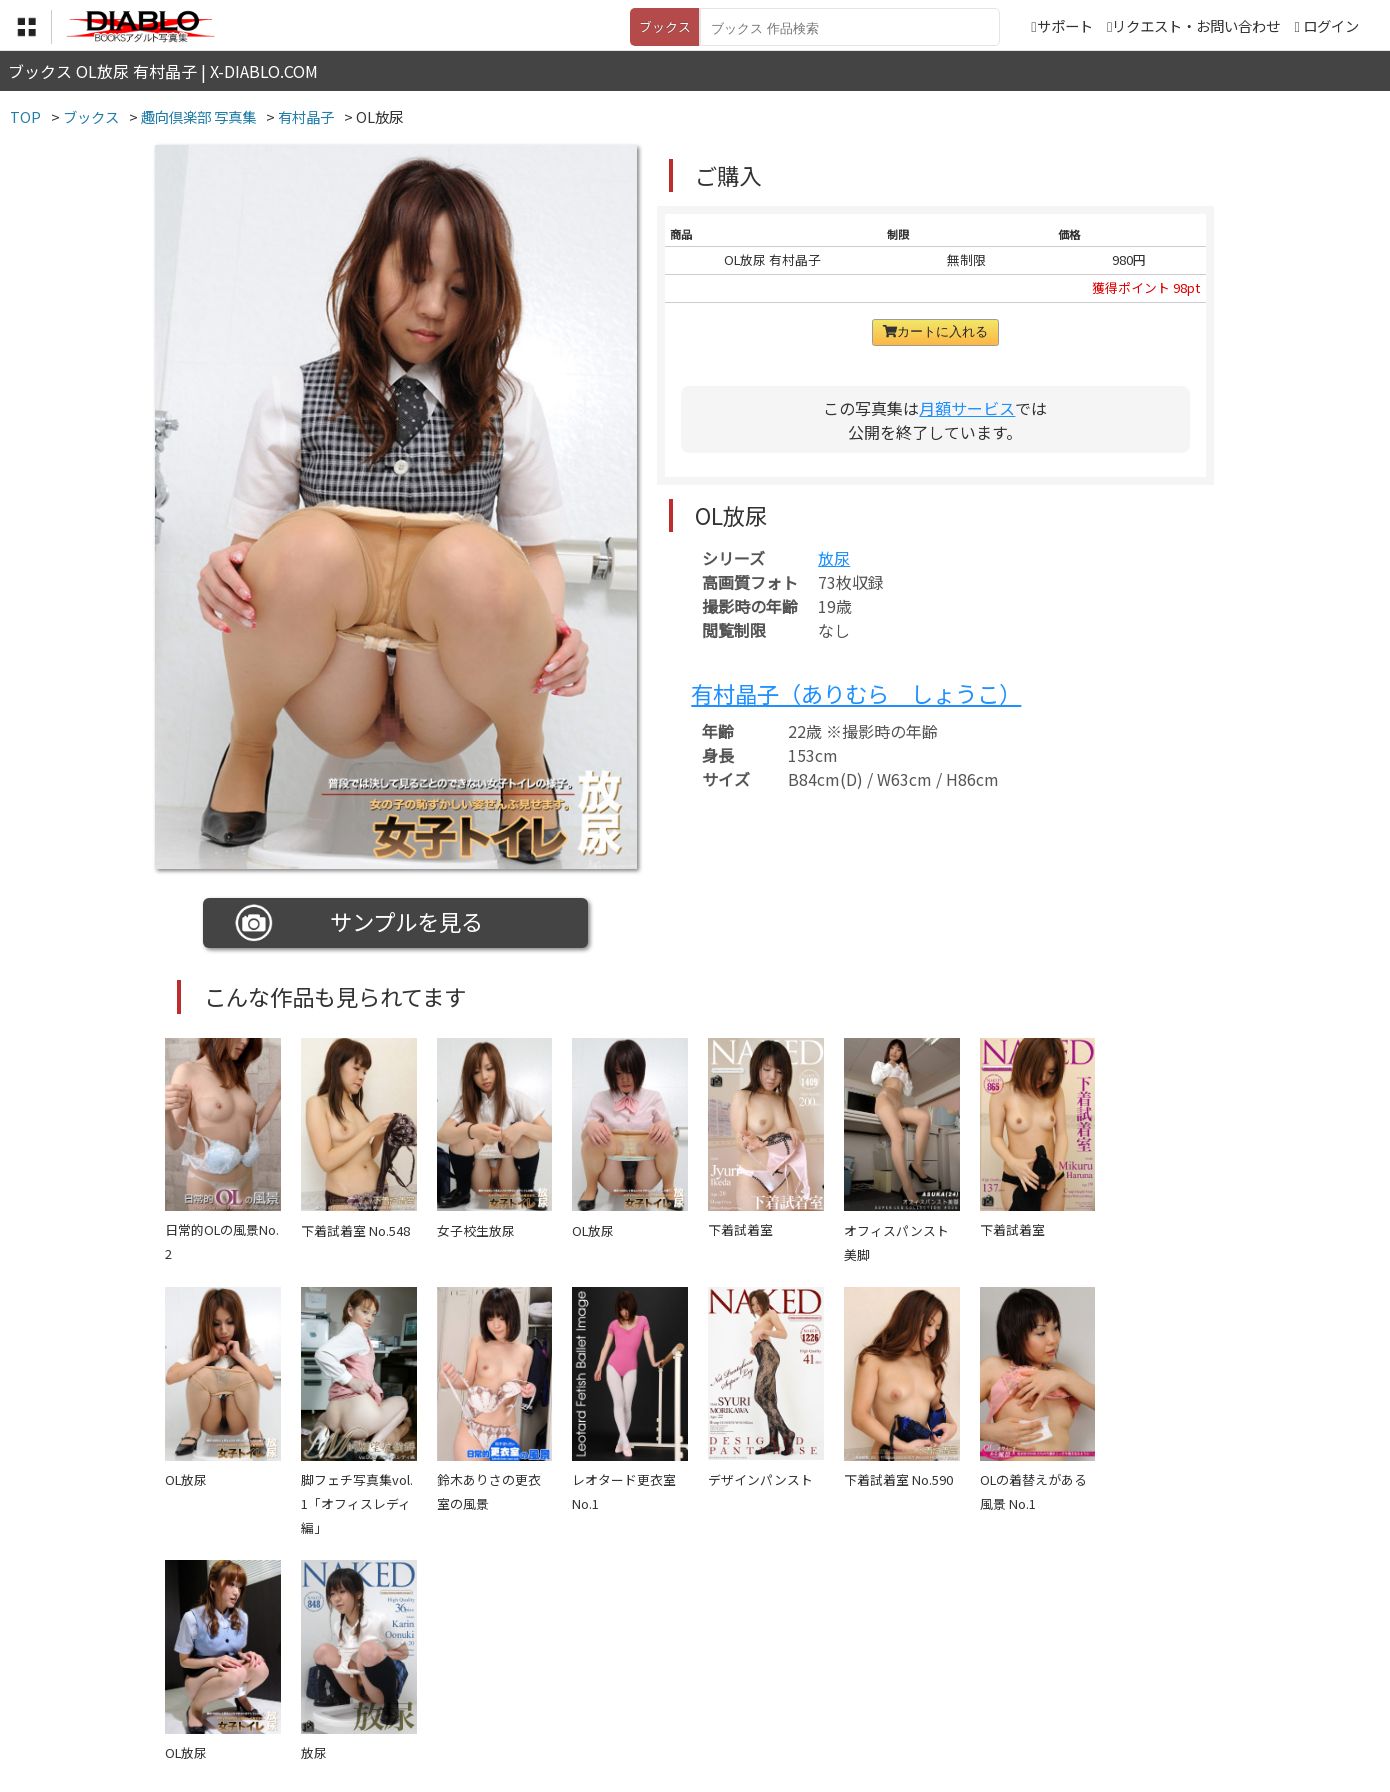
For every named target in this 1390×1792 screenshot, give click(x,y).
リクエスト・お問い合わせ (1193, 25)
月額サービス (967, 408)
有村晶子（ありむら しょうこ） (856, 693)
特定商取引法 (559, 1668)
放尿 (834, 558)
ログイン (1331, 25)
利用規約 (466, 1668)
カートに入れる (935, 331)
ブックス (665, 26)
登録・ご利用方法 (680, 1668)
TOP (399, 1668)
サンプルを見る (359, 923)
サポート (1061, 25)
